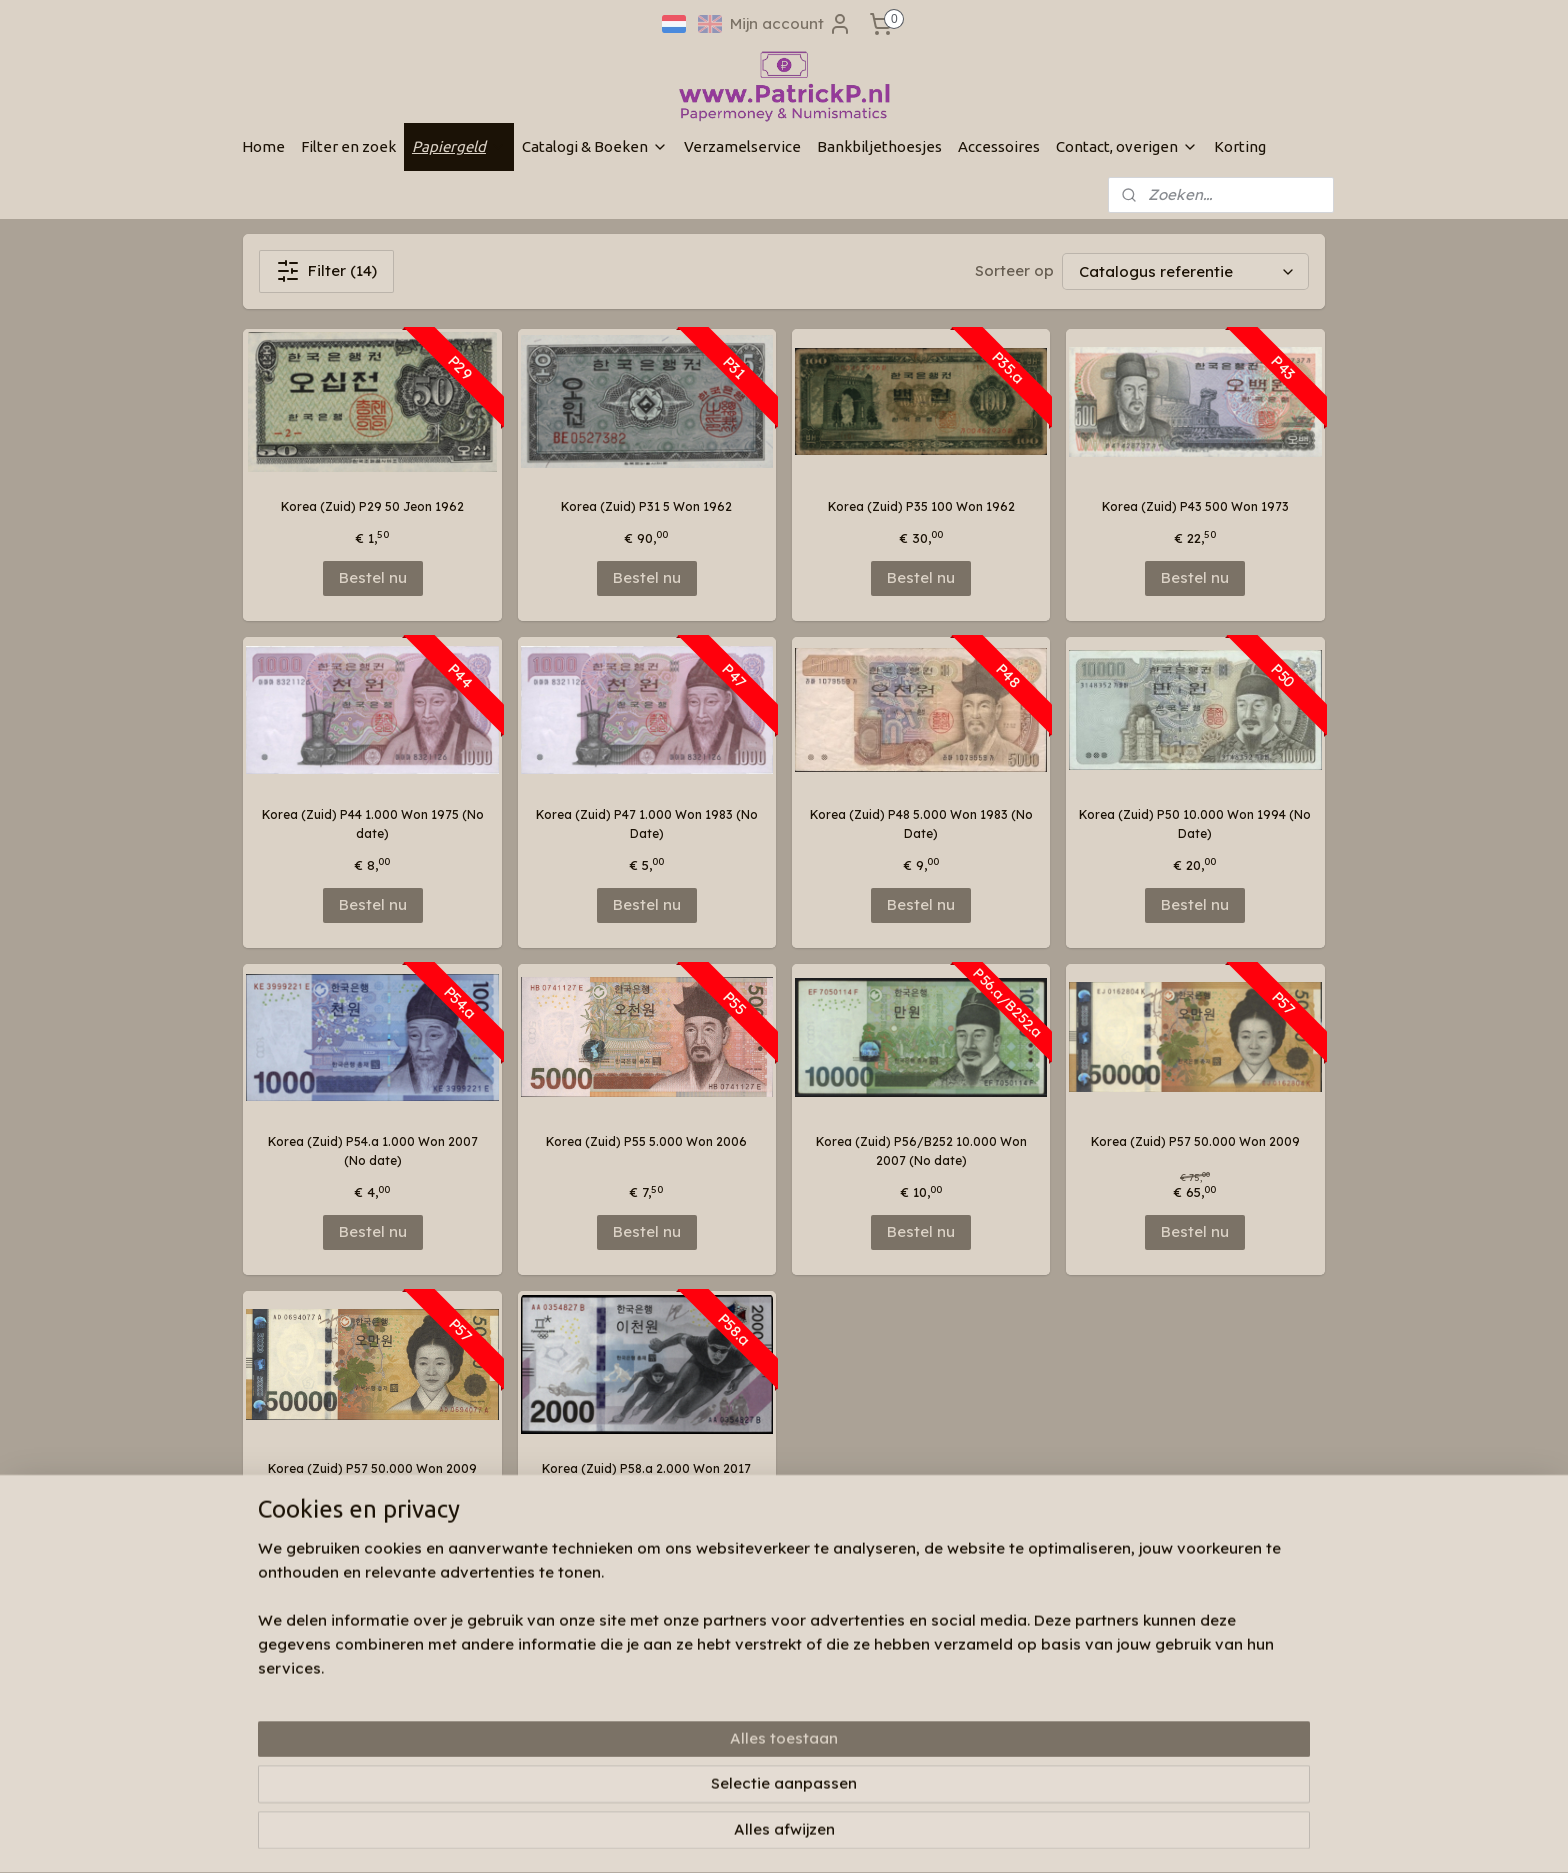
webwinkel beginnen (862, 1836)
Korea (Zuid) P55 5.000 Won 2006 (646, 1141)
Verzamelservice (742, 146)
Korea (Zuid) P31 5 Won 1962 (646, 506)
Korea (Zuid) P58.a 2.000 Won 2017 (646, 1468)
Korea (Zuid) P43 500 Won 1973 (1195, 506)
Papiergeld (459, 146)
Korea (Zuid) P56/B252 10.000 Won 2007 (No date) (921, 1151)
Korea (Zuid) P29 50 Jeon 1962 (372, 506)
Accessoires (999, 146)
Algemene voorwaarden (534, 1753)
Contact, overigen (1127, 146)
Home (263, 146)
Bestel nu (373, 577)
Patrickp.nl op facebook (770, 1648)
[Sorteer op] (1185, 271)
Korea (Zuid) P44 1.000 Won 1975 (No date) (373, 824)
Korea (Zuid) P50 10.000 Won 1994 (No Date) (1195, 824)
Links (478, 1733)
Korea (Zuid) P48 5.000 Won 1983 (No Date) (921, 824)
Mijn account (791, 24)
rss (788, 1836)
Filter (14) (326, 271)
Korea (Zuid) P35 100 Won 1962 (921, 506)
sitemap (747, 1836)
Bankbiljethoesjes (879, 146)
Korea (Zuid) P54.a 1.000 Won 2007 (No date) (373, 1151)
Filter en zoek (348, 146)
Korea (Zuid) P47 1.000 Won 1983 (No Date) (647, 824)
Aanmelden (961, 1722)
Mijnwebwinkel (1038, 1836)
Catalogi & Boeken (595, 146)
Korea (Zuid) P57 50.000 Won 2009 (1195, 1141)
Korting (1240, 146)
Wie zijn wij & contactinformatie (557, 1676)
